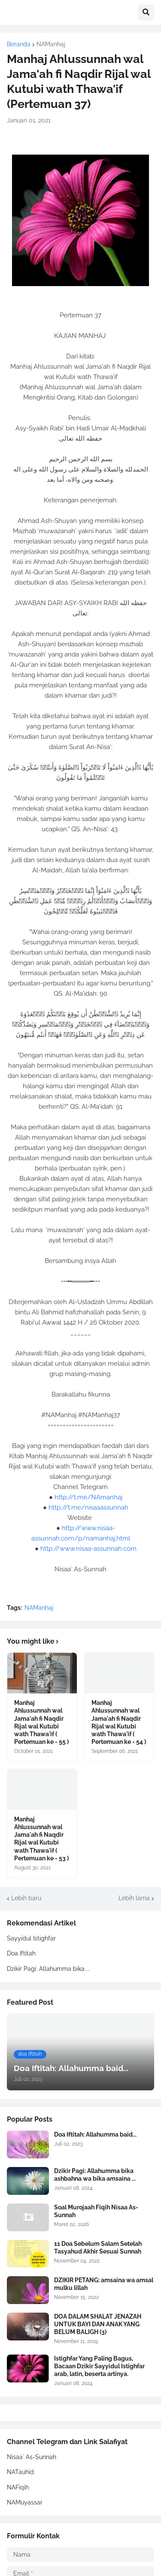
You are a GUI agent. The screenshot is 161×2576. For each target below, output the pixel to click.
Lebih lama (134, 1898)
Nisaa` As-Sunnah (31, 2457)
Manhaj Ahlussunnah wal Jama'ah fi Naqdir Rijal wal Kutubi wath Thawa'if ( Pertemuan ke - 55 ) (41, 1722)
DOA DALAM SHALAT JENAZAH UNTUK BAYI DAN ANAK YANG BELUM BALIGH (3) (97, 2324)
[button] (146, 12)
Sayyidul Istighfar (31, 1938)
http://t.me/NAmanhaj (88, 1497)
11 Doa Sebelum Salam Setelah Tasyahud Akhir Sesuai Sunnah (98, 2247)
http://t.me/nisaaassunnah (88, 1507)
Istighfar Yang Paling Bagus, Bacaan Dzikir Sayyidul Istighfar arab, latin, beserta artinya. (99, 2366)
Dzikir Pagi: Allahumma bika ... (48, 1968)
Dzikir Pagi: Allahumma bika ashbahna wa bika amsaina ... (95, 2174)
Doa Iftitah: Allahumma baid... (95, 2134)
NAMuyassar (25, 2502)
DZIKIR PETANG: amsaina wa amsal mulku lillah (103, 2284)
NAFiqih (18, 2487)
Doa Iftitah (21, 1953)
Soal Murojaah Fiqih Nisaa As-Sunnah (96, 2211)
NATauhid (20, 2472)
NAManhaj (50, 44)
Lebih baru (26, 1898)
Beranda (18, 44)
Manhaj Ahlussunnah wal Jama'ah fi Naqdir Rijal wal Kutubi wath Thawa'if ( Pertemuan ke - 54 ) (118, 1722)
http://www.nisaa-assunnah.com (88, 1548)
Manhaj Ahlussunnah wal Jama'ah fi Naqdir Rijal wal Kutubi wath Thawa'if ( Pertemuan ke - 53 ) (41, 1839)
